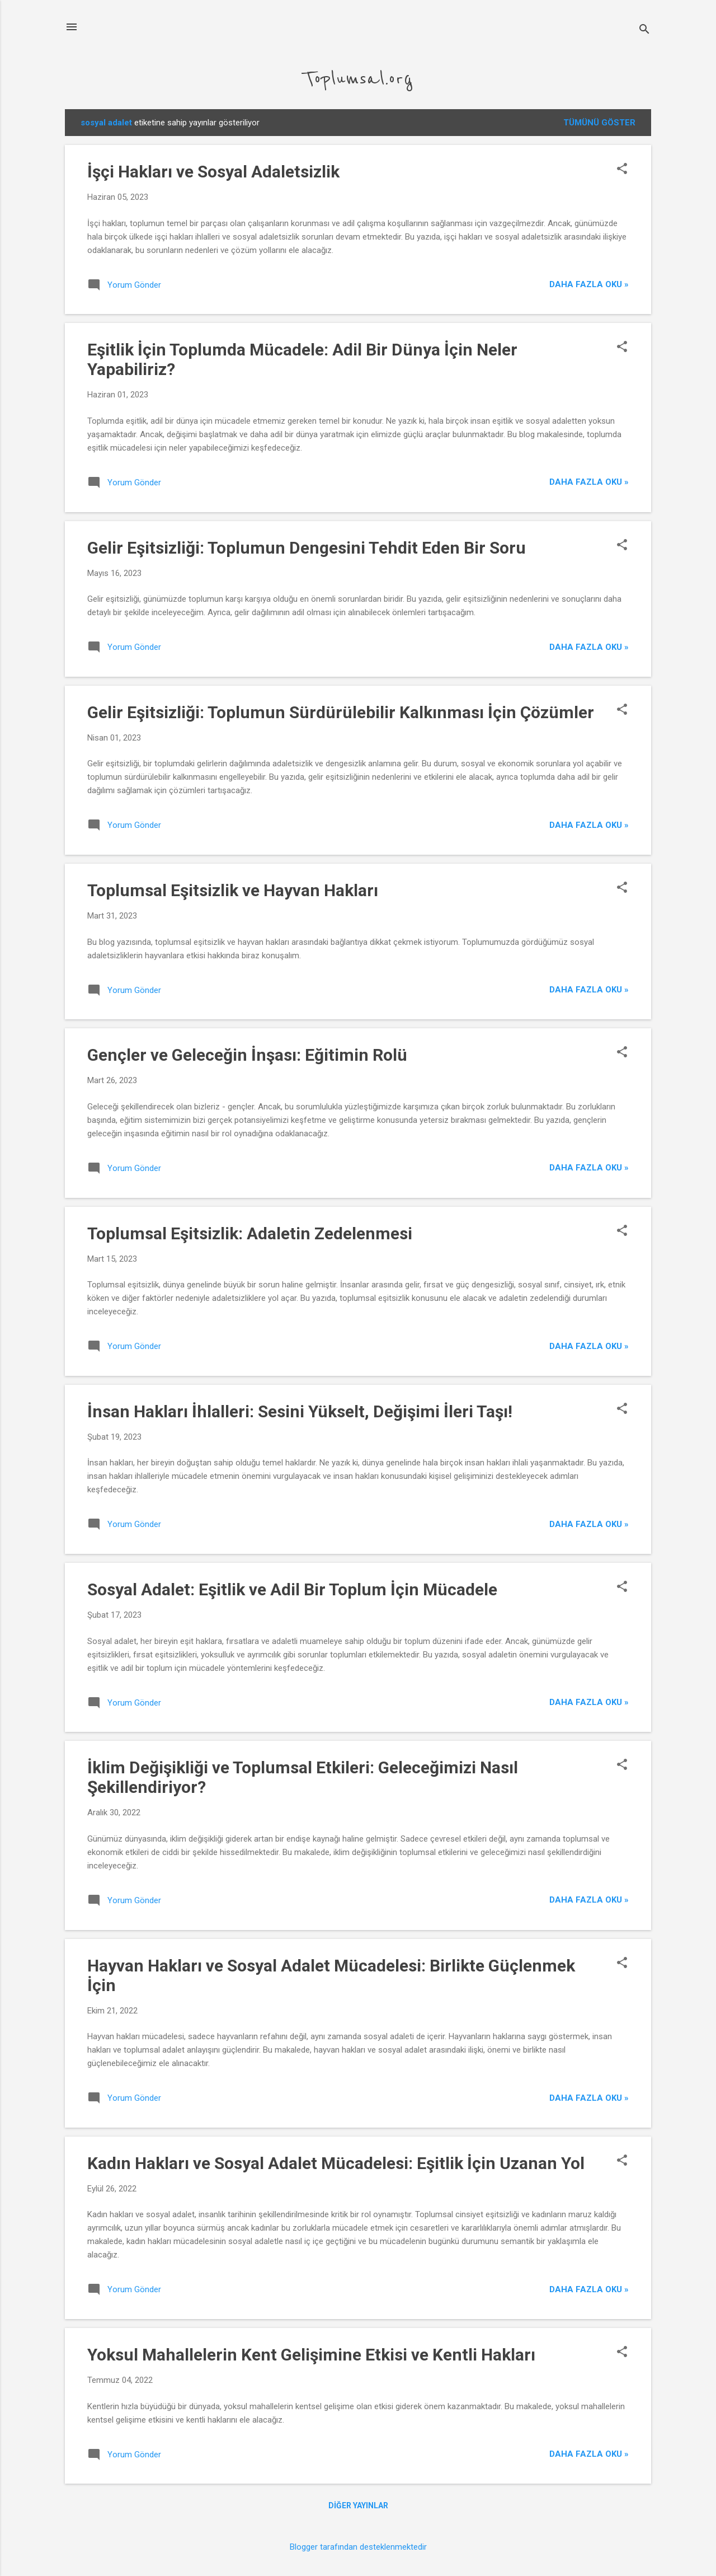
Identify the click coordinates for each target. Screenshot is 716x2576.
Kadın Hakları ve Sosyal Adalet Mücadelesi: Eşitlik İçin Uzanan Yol (336, 2163)
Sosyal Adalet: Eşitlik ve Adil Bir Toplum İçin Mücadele (292, 1589)
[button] (622, 169)
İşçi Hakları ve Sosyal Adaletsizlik (213, 171)
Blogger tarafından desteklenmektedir (358, 2547)
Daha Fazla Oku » (589, 284)
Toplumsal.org (358, 78)
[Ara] (644, 30)
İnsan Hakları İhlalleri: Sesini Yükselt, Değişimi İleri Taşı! (299, 1411)
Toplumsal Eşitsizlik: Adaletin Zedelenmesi (249, 1233)
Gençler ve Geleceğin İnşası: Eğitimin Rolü (247, 1055)
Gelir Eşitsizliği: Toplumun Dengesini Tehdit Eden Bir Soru (306, 548)
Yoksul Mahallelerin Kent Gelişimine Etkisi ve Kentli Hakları (311, 2354)
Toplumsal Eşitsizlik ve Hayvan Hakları (232, 890)
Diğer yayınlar (358, 2505)
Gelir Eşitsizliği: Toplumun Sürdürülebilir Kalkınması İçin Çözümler (340, 712)
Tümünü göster (599, 123)
